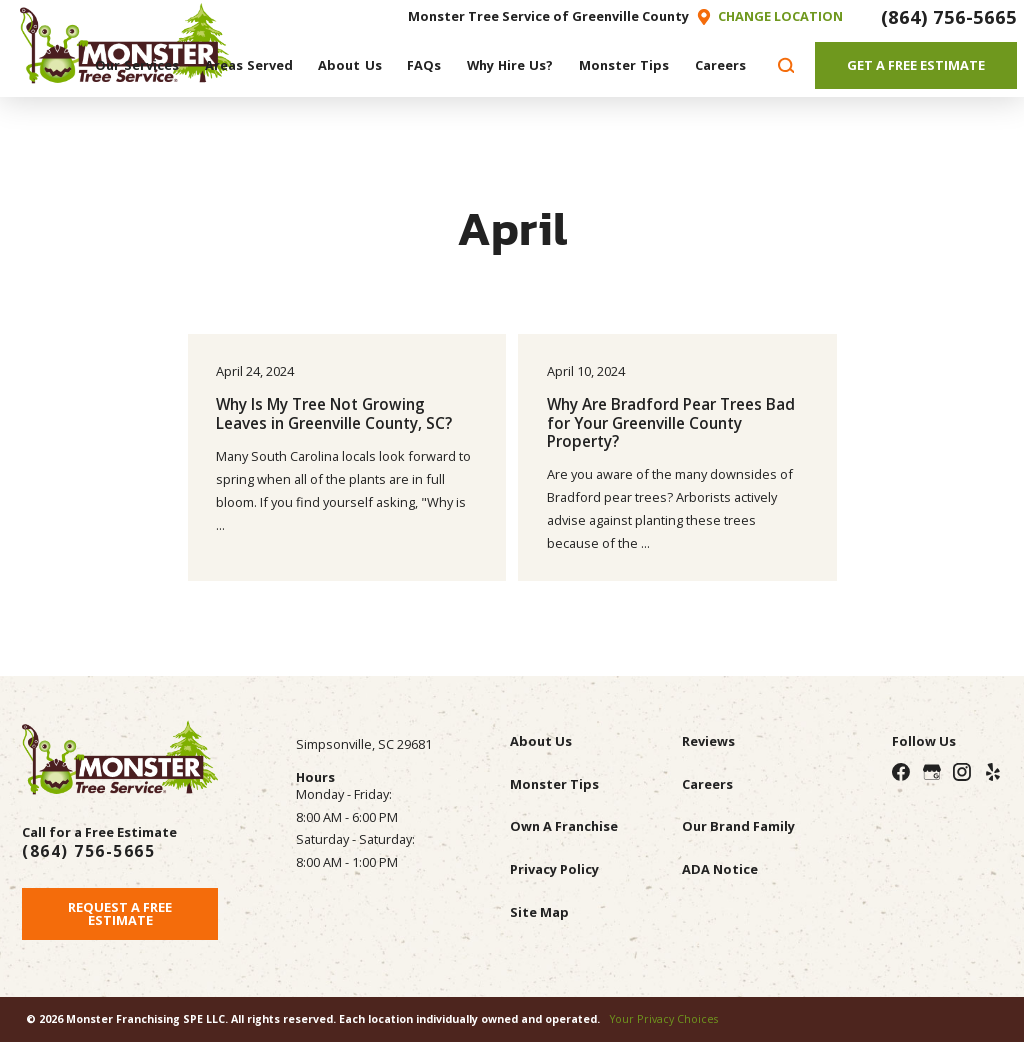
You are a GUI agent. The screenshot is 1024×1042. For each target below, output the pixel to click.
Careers (707, 784)
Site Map (539, 912)
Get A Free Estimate (916, 65)
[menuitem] (137, 65)
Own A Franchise (564, 826)
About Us (541, 741)
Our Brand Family (738, 826)
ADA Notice (720, 869)
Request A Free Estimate (120, 913)
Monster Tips (554, 784)
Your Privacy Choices (664, 1019)
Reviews (708, 741)
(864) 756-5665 (949, 16)
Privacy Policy (554, 869)
